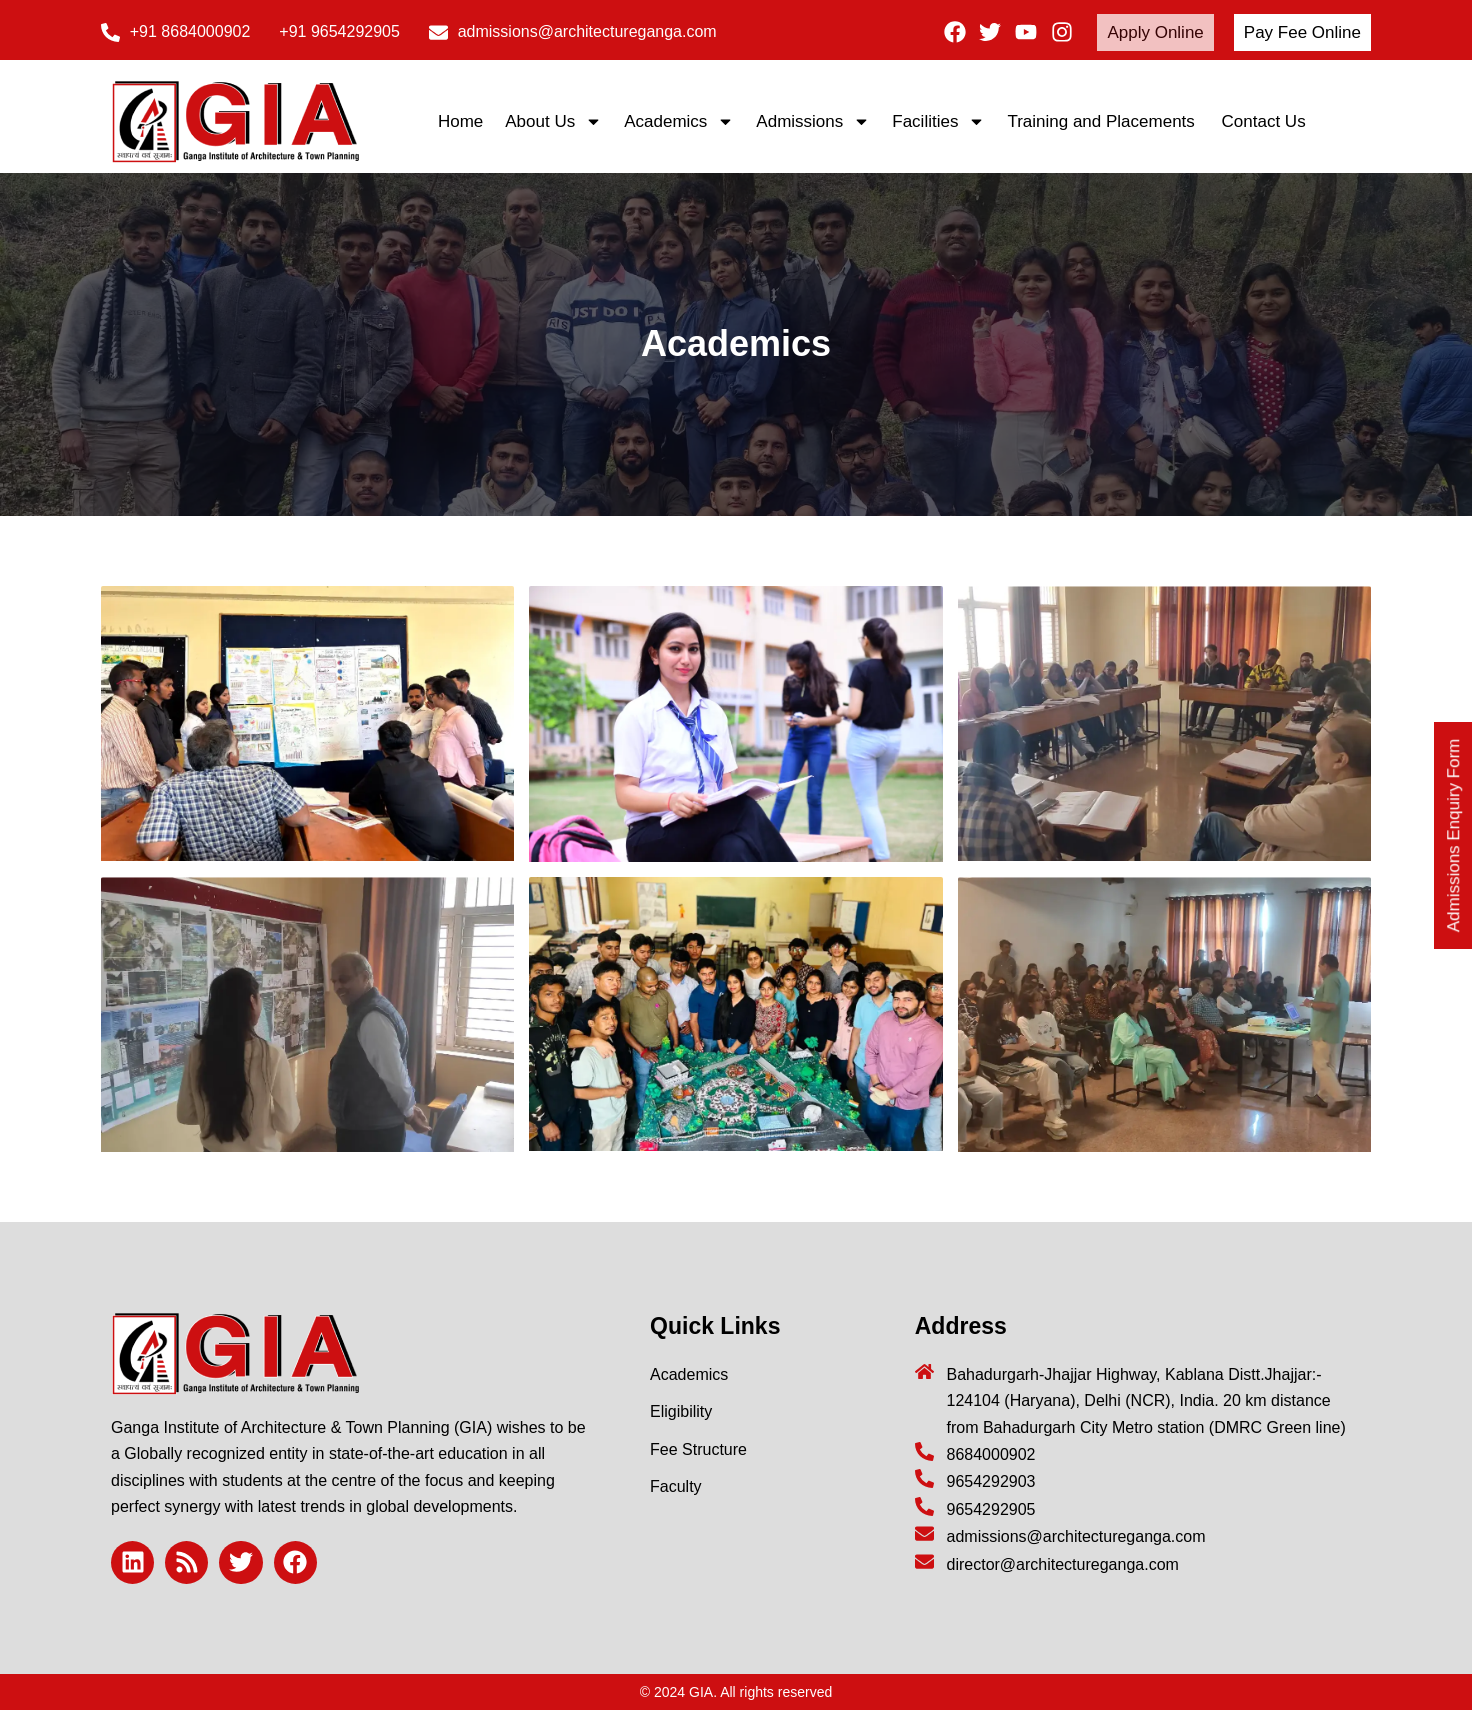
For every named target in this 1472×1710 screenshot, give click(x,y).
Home (460, 121)
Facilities (938, 121)
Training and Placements (1103, 121)
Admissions (813, 121)
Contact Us (1264, 121)
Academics (679, 121)
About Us (553, 121)
